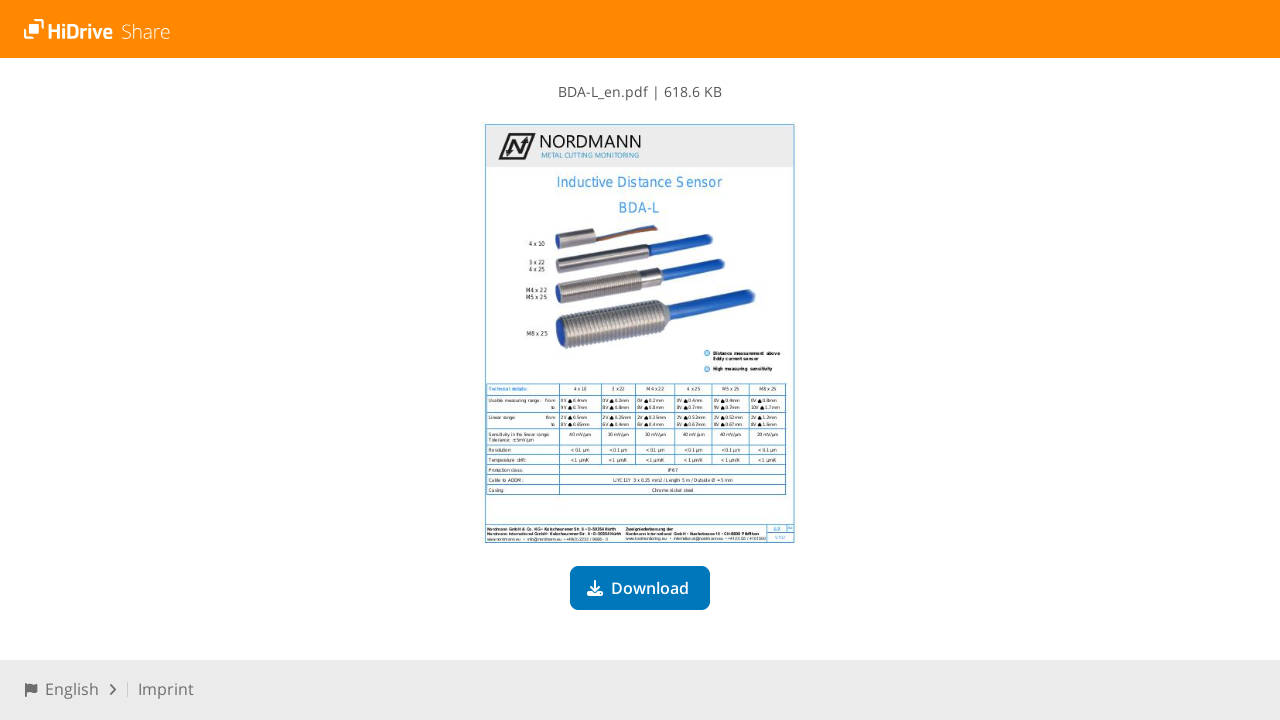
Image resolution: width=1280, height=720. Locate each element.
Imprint (166, 689)
